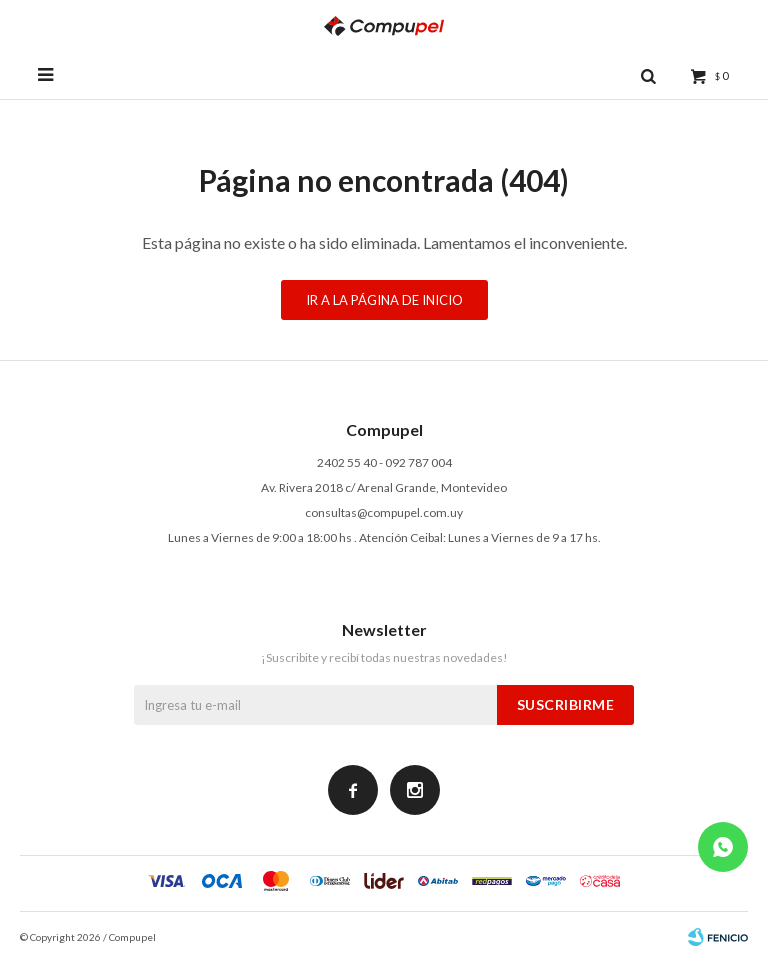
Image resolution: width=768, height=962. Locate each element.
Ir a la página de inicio (384, 300)
